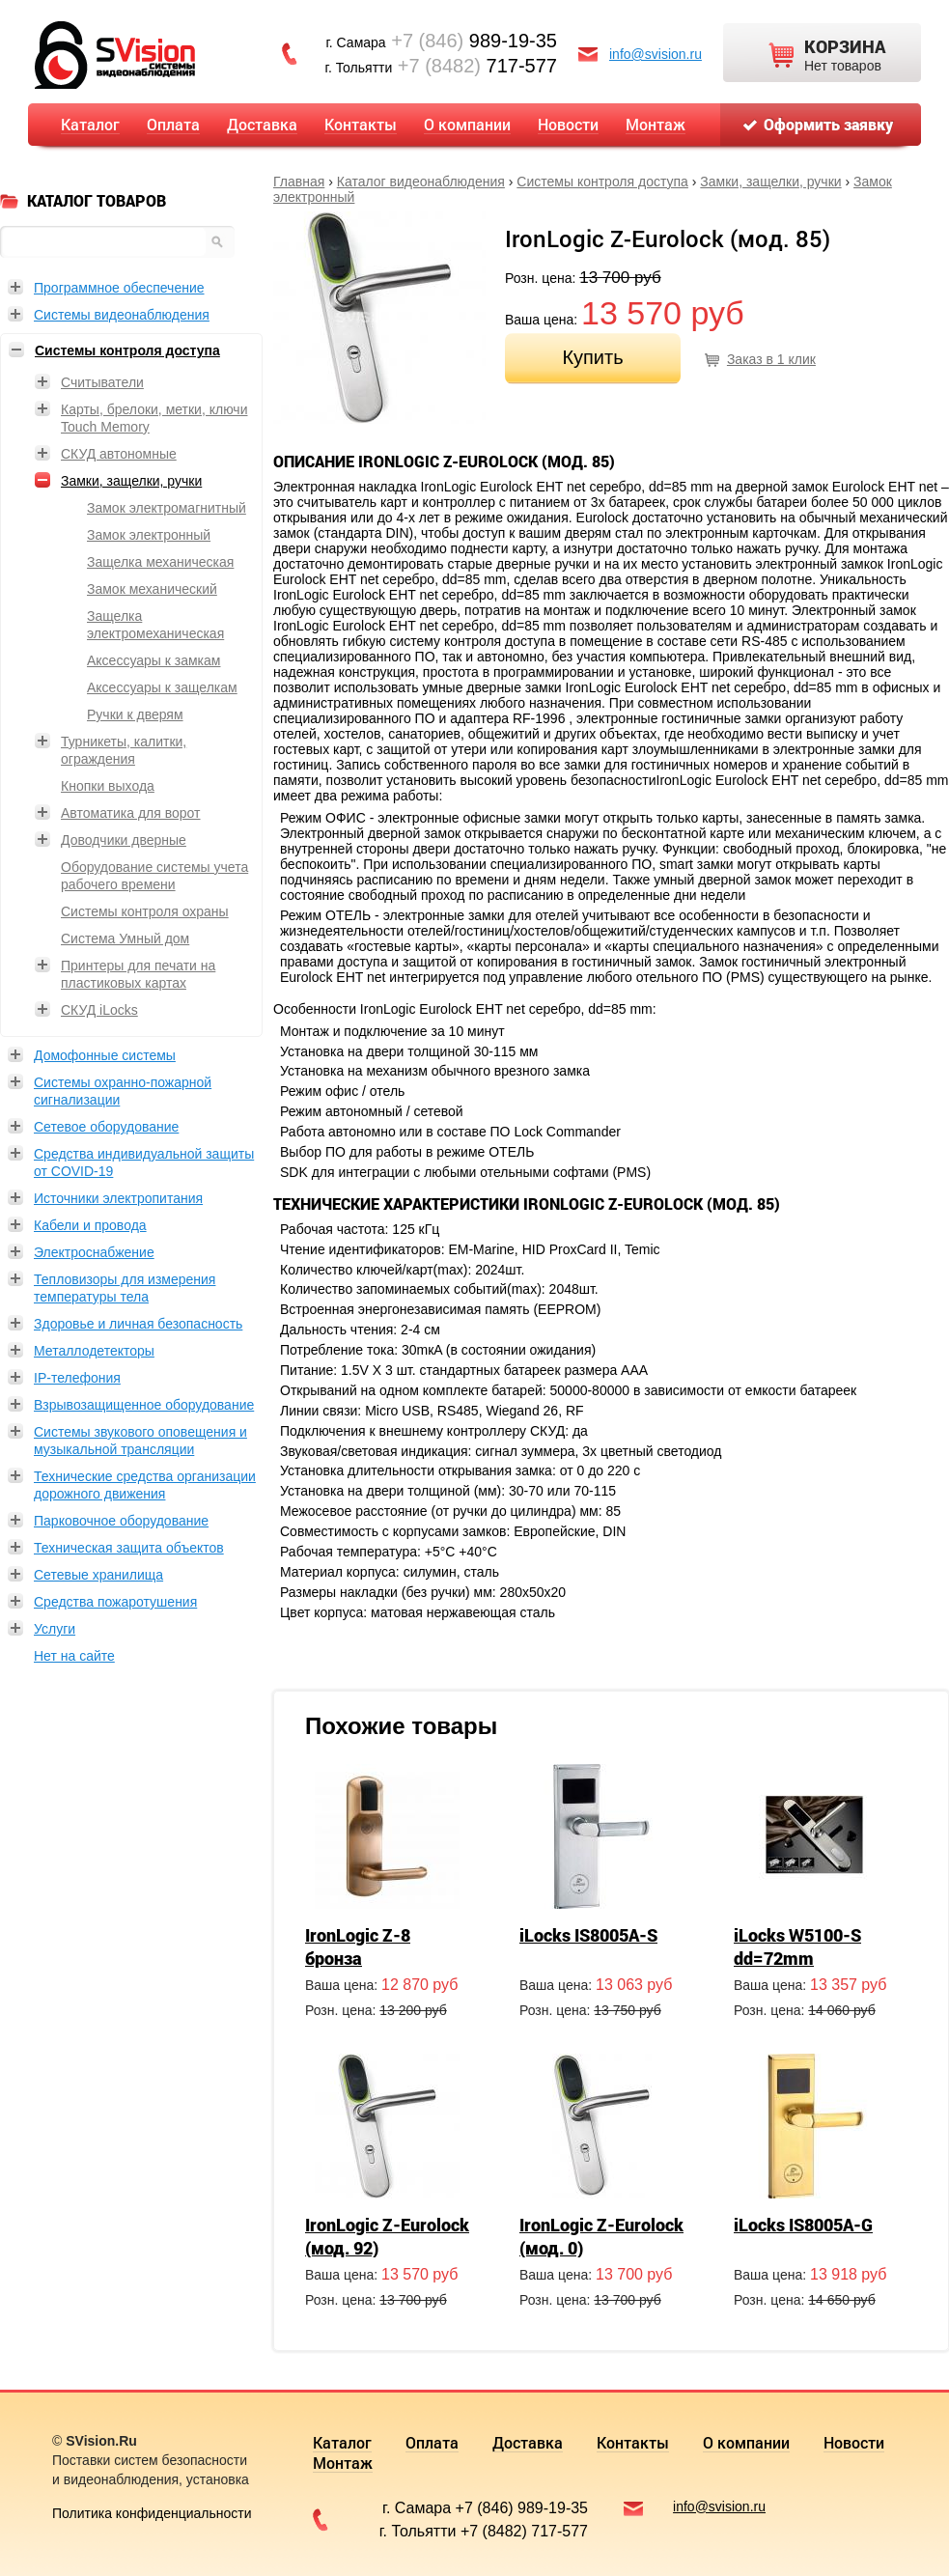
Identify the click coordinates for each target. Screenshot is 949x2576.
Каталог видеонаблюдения (421, 181)
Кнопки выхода (107, 786)
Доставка (262, 124)
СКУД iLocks (99, 1010)
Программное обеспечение (119, 287)
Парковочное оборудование (121, 1520)
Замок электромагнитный (166, 508)
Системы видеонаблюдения (121, 314)
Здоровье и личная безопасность (138, 1323)
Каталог (90, 124)
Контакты (360, 124)
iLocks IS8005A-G (803, 2224)
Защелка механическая (160, 562)
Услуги (54, 1629)
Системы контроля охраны (145, 911)
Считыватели (102, 382)
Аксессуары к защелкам (162, 687)
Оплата (173, 124)
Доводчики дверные (123, 840)
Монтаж (655, 124)
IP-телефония (77, 1378)
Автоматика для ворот (131, 813)
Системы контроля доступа (602, 181)
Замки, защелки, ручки (770, 181)
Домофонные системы (105, 1055)
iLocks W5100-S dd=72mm (797, 1946)
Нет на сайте (74, 1656)
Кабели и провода (90, 1225)
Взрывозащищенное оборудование (144, 1405)
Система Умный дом (125, 938)
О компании (467, 124)
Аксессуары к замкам (153, 660)
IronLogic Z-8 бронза (357, 1946)
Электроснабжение (94, 1252)
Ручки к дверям (135, 714)
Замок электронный (148, 535)
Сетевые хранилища (98, 1574)
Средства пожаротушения (115, 1602)
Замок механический (152, 589)
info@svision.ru (655, 54)
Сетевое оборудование (106, 1126)
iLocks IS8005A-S (588, 1934)
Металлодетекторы (94, 1350)
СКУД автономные (119, 454)
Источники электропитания (118, 1198)
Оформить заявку (828, 124)
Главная (298, 181)
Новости (568, 124)
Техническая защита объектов (129, 1547)
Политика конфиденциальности (152, 2513)
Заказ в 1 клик (771, 359)
